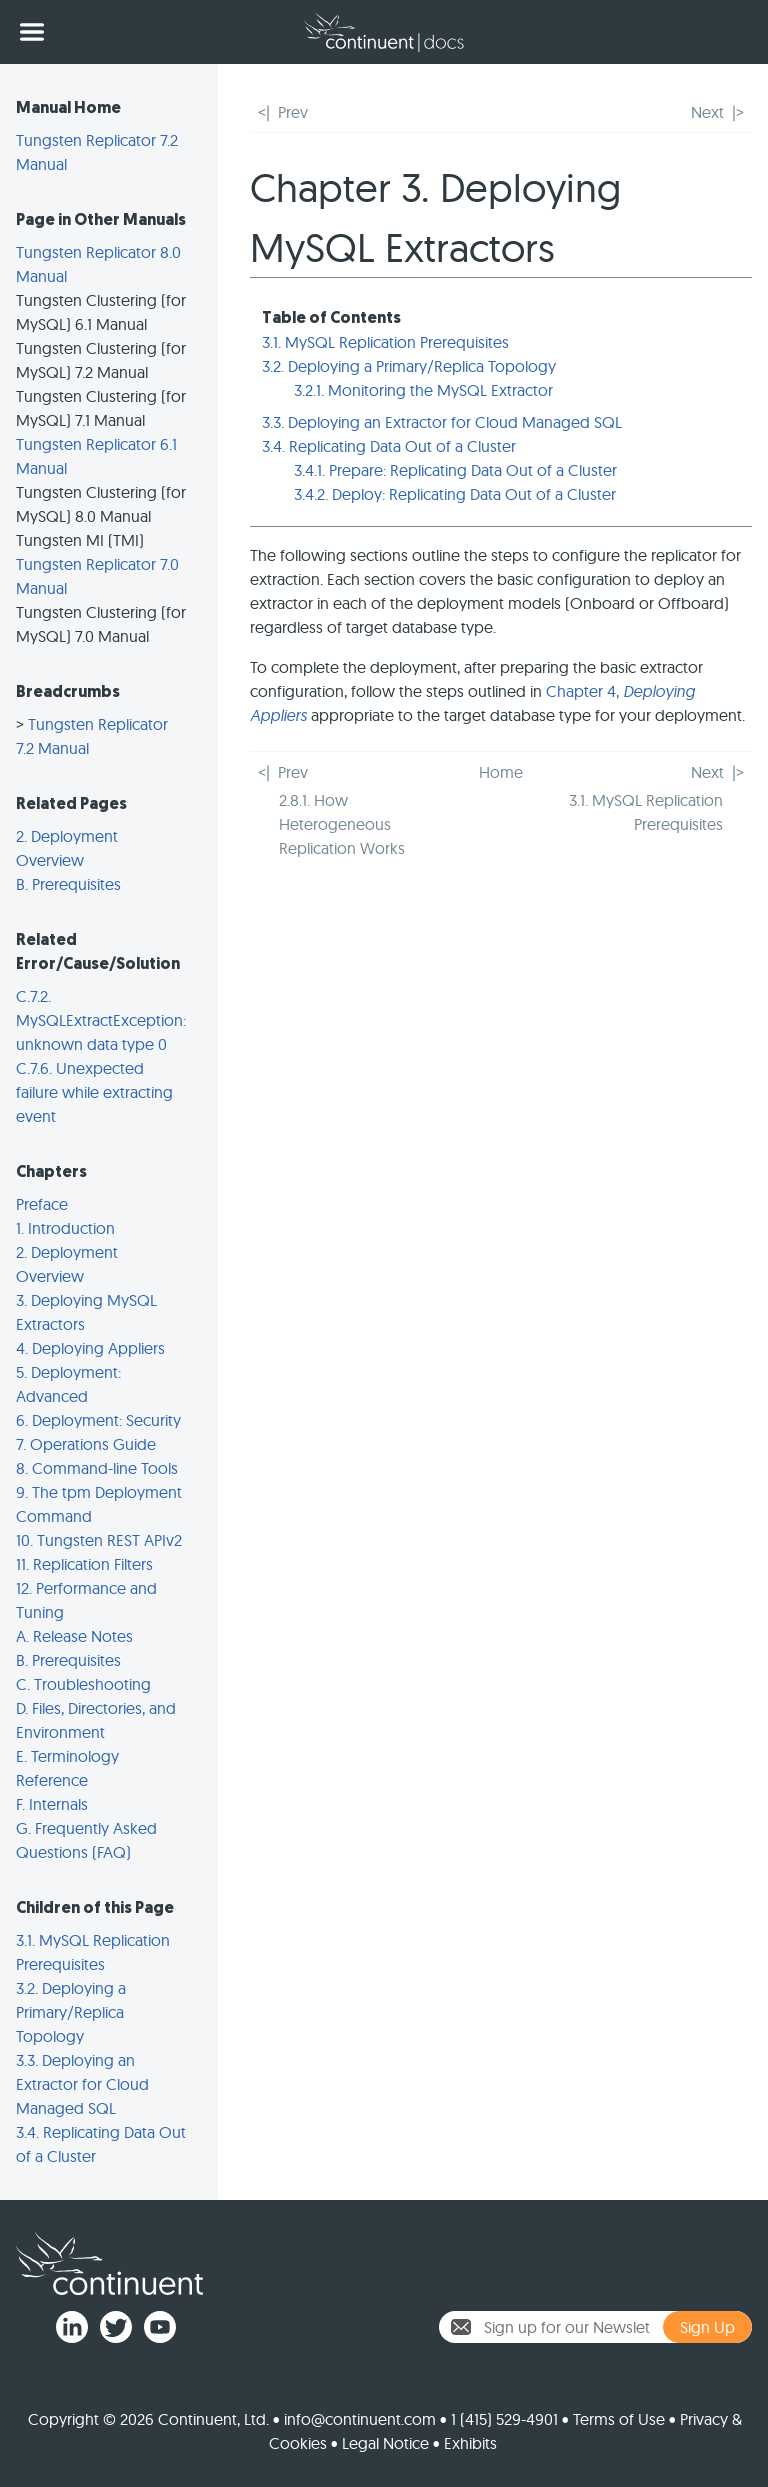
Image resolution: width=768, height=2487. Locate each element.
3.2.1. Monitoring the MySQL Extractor (423, 390)
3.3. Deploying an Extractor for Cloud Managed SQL (82, 2084)
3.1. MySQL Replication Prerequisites (385, 342)
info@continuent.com (360, 2419)
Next (707, 112)
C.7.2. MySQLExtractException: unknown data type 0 (101, 1020)
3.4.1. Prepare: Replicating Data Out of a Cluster (455, 470)
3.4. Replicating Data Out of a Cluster (389, 446)
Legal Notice (385, 2443)
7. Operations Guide (86, 1444)
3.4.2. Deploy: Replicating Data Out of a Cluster (455, 494)
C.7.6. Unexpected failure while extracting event (94, 1092)
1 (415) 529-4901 (504, 2419)
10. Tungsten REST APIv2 (99, 1540)
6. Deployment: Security (98, 1420)
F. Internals (52, 1804)
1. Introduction (65, 1228)
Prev (293, 112)
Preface (42, 1204)
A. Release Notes (74, 1636)
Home (501, 772)
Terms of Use (619, 2419)
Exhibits (470, 2443)
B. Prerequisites (68, 884)
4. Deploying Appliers (90, 1348)
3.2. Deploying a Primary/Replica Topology (71, 2012)
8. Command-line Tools (97, 1468)
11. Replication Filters (84, 1564)
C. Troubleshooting (83, 1684)
